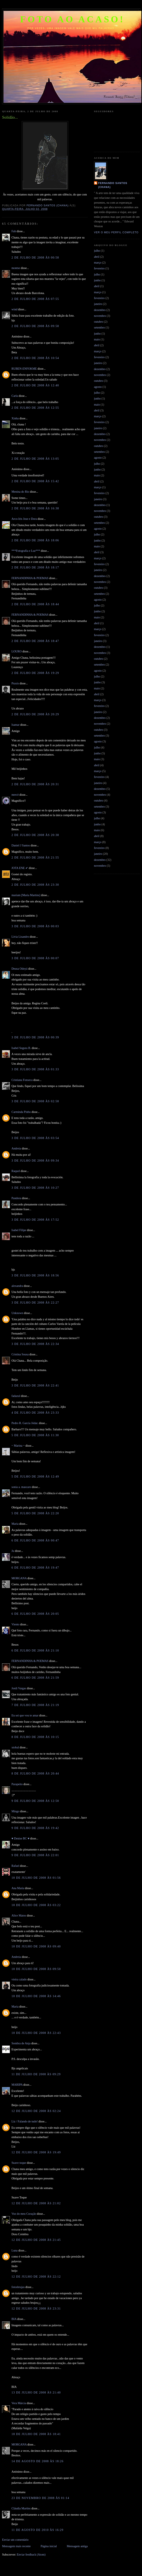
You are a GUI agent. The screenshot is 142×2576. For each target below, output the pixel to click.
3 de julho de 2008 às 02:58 (35, 1101)
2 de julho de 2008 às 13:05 (35, 458)
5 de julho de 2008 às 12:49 (35, 1476)
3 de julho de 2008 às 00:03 (35, 926)
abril (96, 256)
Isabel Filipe (18, 1230)
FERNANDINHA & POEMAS (29, 578)
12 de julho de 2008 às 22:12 (36, 2276)
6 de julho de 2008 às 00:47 (35, 1540)
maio (97, 339)
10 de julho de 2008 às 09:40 (36, 1946)
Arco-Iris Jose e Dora (24, 518)
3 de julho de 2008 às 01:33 (35, 1069)
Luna (14, 2250)
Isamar (15, 724)
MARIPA (17, 2084)
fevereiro (99, 268)
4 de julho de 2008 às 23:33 (35, 1412)
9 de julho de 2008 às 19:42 (35, 1828)
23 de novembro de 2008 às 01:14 (40, 2498)
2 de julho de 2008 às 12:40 (35, 385)
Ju (12, 1550)
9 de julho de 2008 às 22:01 (35, 1855)
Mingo (15, 1811)
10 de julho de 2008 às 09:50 (36, 1969)
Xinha (15, 418)
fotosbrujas (18, 2287)
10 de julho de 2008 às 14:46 (36, 1996)
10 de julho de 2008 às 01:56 (36, 1877)
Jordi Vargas (18, 1688)
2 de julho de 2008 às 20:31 (35, 784)
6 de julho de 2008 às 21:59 (35, 1677)
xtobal (15, 1747)
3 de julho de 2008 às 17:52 (35, 1219)
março (97, 262)
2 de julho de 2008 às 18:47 (35, 641)
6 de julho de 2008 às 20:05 (35, 1613)
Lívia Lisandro (20, 936)
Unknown (17, 1313)
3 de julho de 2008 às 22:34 (35, 1344)
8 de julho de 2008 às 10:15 (35, 1737)
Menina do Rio (20, 491)
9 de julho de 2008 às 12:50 (35, 1800)
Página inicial (49, 2546)
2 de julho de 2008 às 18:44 (35, 604)
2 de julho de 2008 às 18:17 (35, 567)
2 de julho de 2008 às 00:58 (35, 257)
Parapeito (17, 1784)
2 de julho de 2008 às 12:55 (35, 407)
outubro (98, 321)
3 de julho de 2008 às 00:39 (35, 1037)
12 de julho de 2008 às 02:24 (36, 2111)
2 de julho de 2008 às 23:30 (35, 884)
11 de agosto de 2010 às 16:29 (37, 2530)
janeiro (98, 304)
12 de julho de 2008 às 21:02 (36, 2203)
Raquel (15, 1171)
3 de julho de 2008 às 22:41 (35, 1385)
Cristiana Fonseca (22, 1080)
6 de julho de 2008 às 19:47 (35, 1567)
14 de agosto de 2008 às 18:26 (37, 2461)
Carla (14, 395)
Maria (15, 1523)
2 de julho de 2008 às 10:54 (35, 358)
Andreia (16, 1148)
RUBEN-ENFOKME (24, 368)
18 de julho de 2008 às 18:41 (36, 2434)
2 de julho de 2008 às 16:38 (35, 508)
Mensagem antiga (77, 2546)
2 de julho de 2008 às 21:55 (35, 857)
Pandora (16, 1198)
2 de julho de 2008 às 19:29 (35, 673)
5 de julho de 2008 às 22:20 (35, 1513)
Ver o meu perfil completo (116, 232)
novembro (100, 315)
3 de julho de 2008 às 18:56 (35, 1275)
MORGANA (19, 1578)
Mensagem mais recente (16, 2546)
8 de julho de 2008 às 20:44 (35, 1773)
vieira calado (19, 1979)
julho (97, 250)
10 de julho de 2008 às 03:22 (36, 1905)
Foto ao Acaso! (72, 19)
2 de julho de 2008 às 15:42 (35, 481)
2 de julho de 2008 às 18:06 (35, 540)
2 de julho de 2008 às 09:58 (35, 326)
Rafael (15, 1865)
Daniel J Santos (20, 845)
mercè (15, 794)
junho (97, 280)
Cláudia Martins (21, 2508)
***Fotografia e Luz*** (25, 550)
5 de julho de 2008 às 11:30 (35, 1435)
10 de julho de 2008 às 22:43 (36, 2032)
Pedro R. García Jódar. (24, 1423)
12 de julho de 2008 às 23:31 (36, 2308)
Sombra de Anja (20, 2043)
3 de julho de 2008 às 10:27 (35, 1187)
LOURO (16, 651)
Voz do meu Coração (23, 2213)
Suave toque (18, 2162)
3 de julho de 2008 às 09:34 (35, 1160)
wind (14, 309)
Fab (13, 231)
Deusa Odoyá (19, 968)
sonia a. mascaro (21, 1487)
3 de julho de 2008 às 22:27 (35, 1302)
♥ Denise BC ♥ (20, 1838)
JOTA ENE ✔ (19, 868)
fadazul (15, 1396)
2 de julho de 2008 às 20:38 (35, 835)
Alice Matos (18, 1915)
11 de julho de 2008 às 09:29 (36, 2074)
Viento (15, 1624)
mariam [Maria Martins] (25, 895)
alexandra (17, 1285)
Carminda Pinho (21, 1112)
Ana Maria (17, 1888)
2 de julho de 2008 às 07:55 (35, 299)
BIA (13, 2319)
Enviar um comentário (15, 2539)
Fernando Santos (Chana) (112, 185)
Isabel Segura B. (21, 1048)
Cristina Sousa (20, 1354)
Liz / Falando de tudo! (24, 2121)
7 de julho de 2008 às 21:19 (35, 1705)
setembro (99, 327)
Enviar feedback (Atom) (31, 2554)
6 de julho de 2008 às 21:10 (35, 1650)
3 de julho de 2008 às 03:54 (35, 1138)
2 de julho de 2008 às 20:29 (35, 714)
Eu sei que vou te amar (24, 1715)
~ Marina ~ (18, 1445)
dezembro (100, 310)
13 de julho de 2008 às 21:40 (36, 2392)
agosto (98, 386)
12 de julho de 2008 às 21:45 (36, 2239)
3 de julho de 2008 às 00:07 (35, 958)
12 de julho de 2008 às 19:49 (36, 2152)
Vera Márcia (18, 2403)
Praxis (15, 683)
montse (15, 268)
